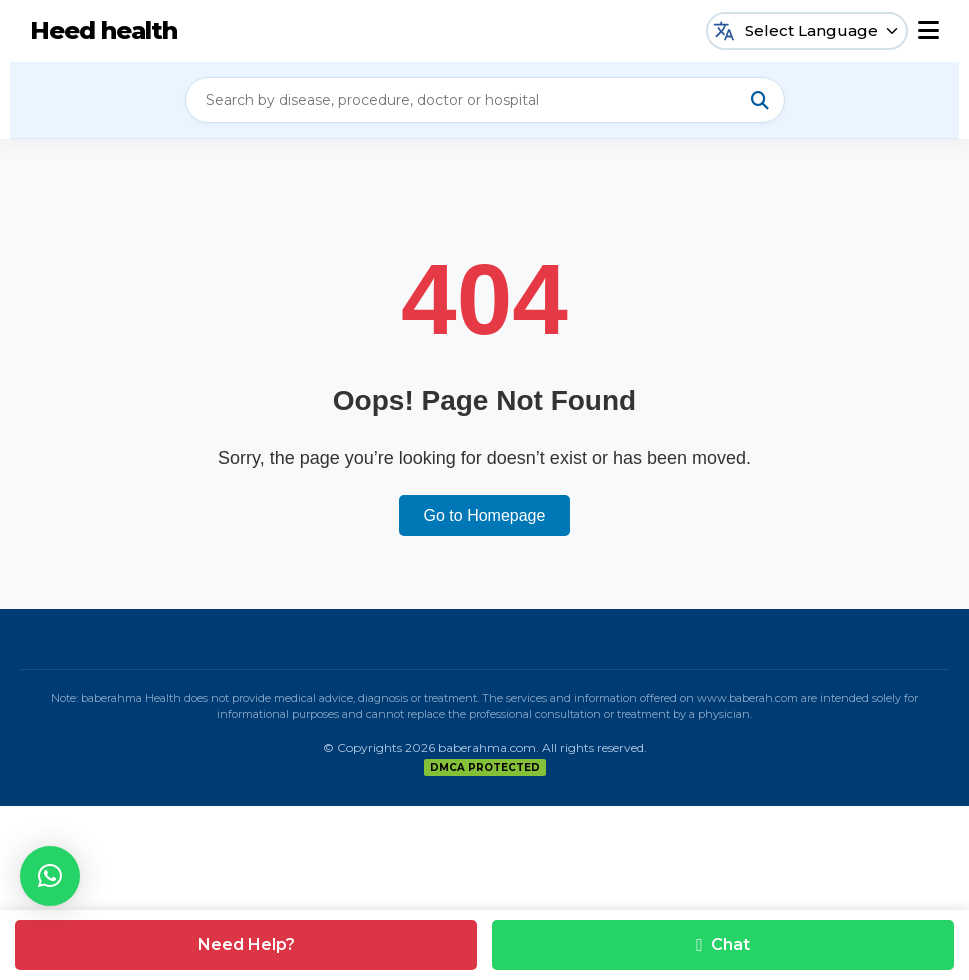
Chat (723, 944)
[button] (50, 876)
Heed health (103, 30)
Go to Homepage (485, 515)
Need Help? (246, 944)
